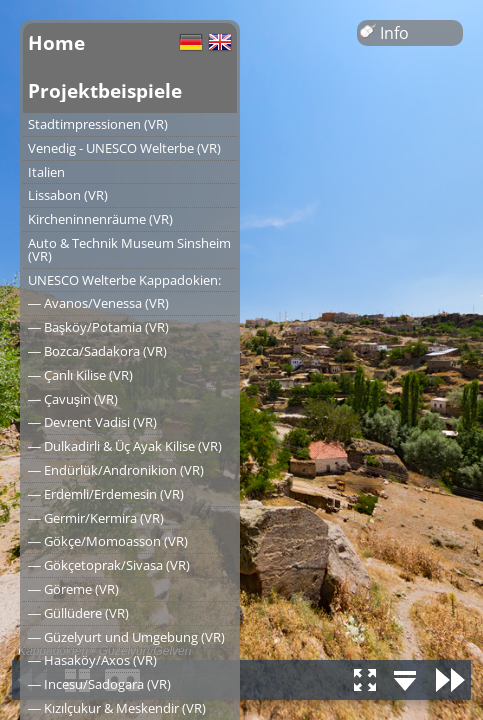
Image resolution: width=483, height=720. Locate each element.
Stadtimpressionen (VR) (98, 124)
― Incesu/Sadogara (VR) (99, 684)
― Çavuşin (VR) (73, 399)
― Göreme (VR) (73, 589)
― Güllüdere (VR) (78, 613)
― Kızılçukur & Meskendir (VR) (117, 708)
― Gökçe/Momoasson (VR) (108, 541)
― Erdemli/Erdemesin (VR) (106, 494)
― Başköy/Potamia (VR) (98, 327)
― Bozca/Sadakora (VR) (97, 351)
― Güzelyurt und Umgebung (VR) (126, 637)
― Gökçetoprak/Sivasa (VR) (109, 565)
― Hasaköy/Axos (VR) (92, 660)
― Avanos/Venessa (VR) (98, 303)
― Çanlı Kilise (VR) (80, 375)
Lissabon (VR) (68, 195)
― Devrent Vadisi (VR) (92, 422)
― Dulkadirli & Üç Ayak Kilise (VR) (125, 446)
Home (56, 42)
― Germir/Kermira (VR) (96, 518)
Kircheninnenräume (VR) (100, 219)
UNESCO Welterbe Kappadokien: (124, 280)
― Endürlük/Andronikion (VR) (116, 470)
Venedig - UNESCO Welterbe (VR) (124, 148)
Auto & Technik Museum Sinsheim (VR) (129, 249)
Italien (46, 172)
